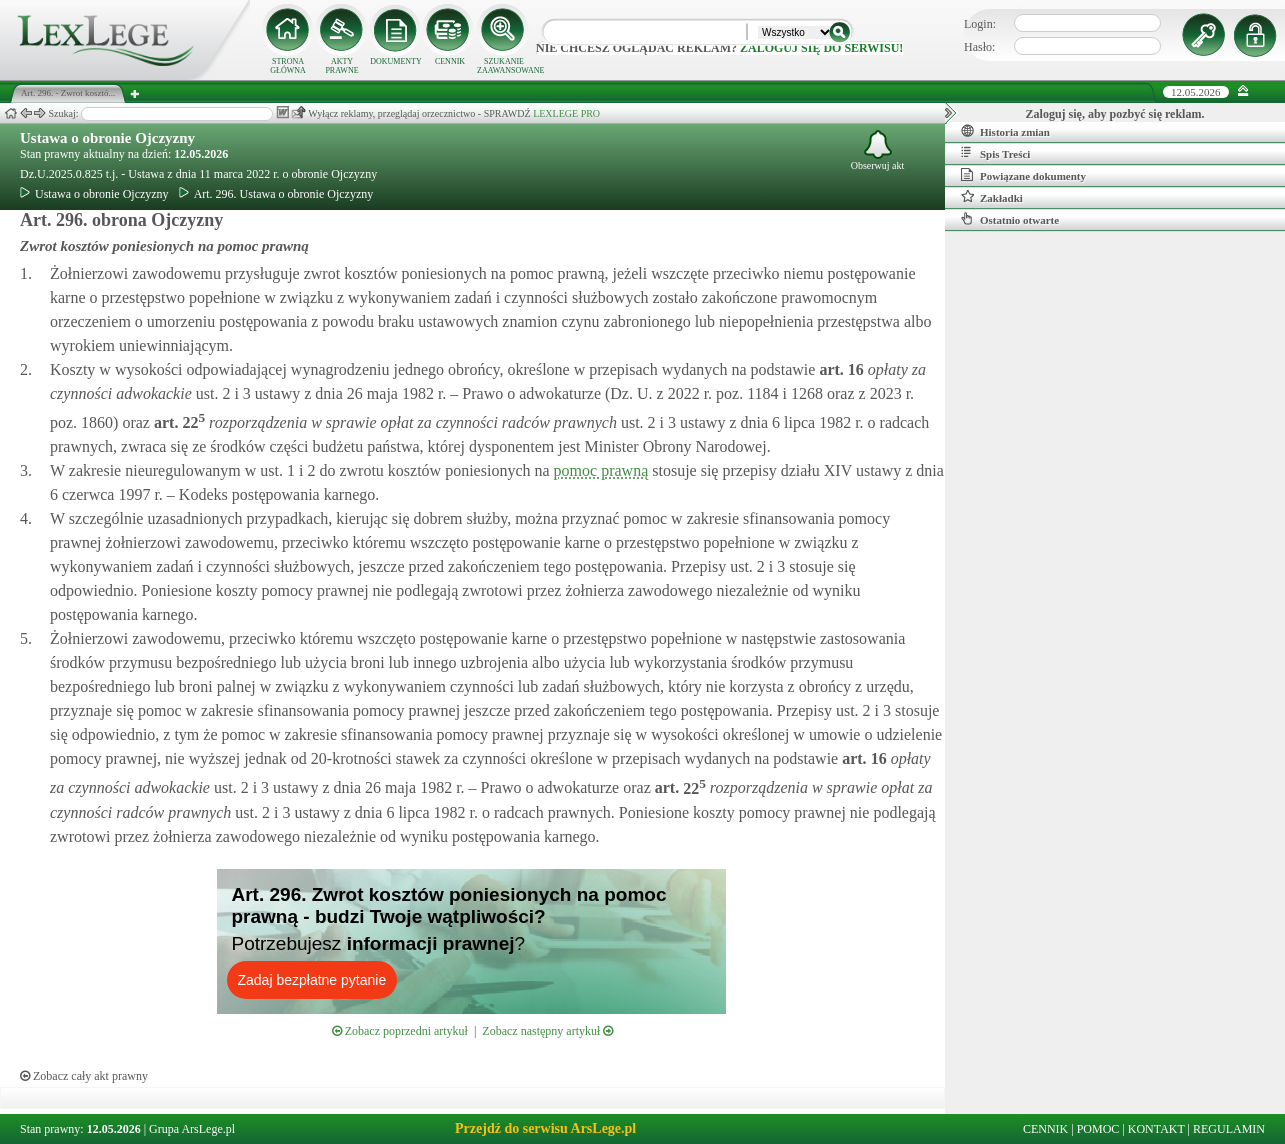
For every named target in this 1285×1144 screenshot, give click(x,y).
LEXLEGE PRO (566, 113)
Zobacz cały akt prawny (84, 1076)
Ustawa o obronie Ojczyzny (107, 138)
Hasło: (979, 47)
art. (839, 369)
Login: (980, 24)
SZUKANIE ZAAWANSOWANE (504, 66)
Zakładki (992, 197)
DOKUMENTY (396, 61)
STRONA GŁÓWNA (288, 66)
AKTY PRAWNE (341, 66)
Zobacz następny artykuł (547, 1031)
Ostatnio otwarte (1010, 219)
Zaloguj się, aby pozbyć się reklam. (1115, 114)
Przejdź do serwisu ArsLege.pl (545, 1128)
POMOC (1098, 1129)
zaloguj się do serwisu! (821, 48)
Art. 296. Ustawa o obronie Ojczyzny (276, 194)
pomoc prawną (601, 470)
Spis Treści (995, 153)
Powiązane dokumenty (1023, 175)
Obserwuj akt (878, 150)
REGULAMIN (1229, 1129)
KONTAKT (1156, 1129)
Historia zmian (1005, 131)
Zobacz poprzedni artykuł (400, 1031)
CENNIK (450, 61)
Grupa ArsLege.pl (192, 1129)
